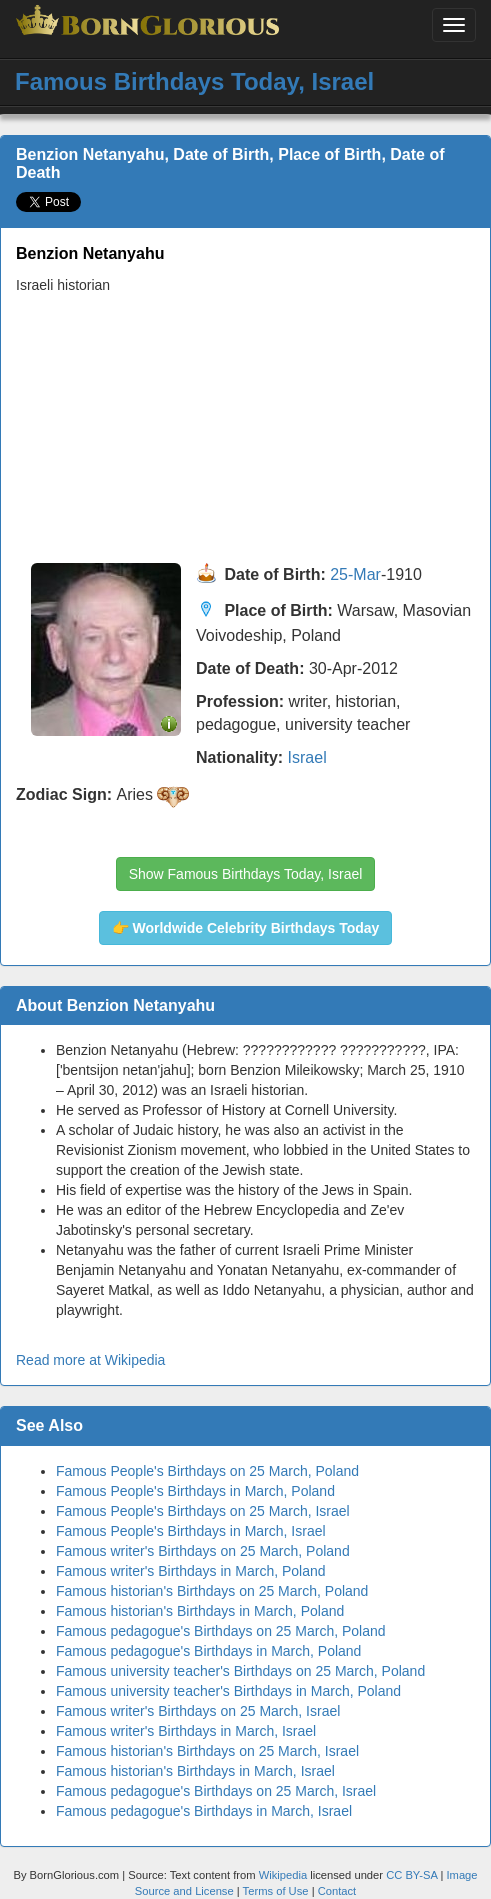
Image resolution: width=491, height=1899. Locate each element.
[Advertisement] (238, 429)
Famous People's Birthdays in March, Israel (191, 1531)
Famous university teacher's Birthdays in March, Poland (228, 1691)
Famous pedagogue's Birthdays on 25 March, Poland (221, 1631)
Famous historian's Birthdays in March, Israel (195, 1771)
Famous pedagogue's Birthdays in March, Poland (208, 1651)
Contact (337, 1891)
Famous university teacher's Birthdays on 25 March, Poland (240, 1671)
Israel (307, 757)
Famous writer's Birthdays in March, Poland (191, 1571)
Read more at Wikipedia (90, 1360)
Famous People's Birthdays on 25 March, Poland (207, 1471)
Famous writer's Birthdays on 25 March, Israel (198, 1711)
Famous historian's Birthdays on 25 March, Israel (207, 1751)
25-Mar (355, 575)
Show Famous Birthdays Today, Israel (246, 874)
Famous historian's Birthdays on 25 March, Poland (212, 1591)
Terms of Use (277, 1891)
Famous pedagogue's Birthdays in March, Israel (204, 1811)
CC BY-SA (411, 1875)
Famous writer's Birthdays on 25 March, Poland (203, 1551)
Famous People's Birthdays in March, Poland (195, 1491)
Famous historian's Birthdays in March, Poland (200, 1611)
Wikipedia (283, 1875)
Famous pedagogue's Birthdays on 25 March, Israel (216, 1791)
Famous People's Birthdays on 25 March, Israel (203, 1511)
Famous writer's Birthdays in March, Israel (186, 1731)
